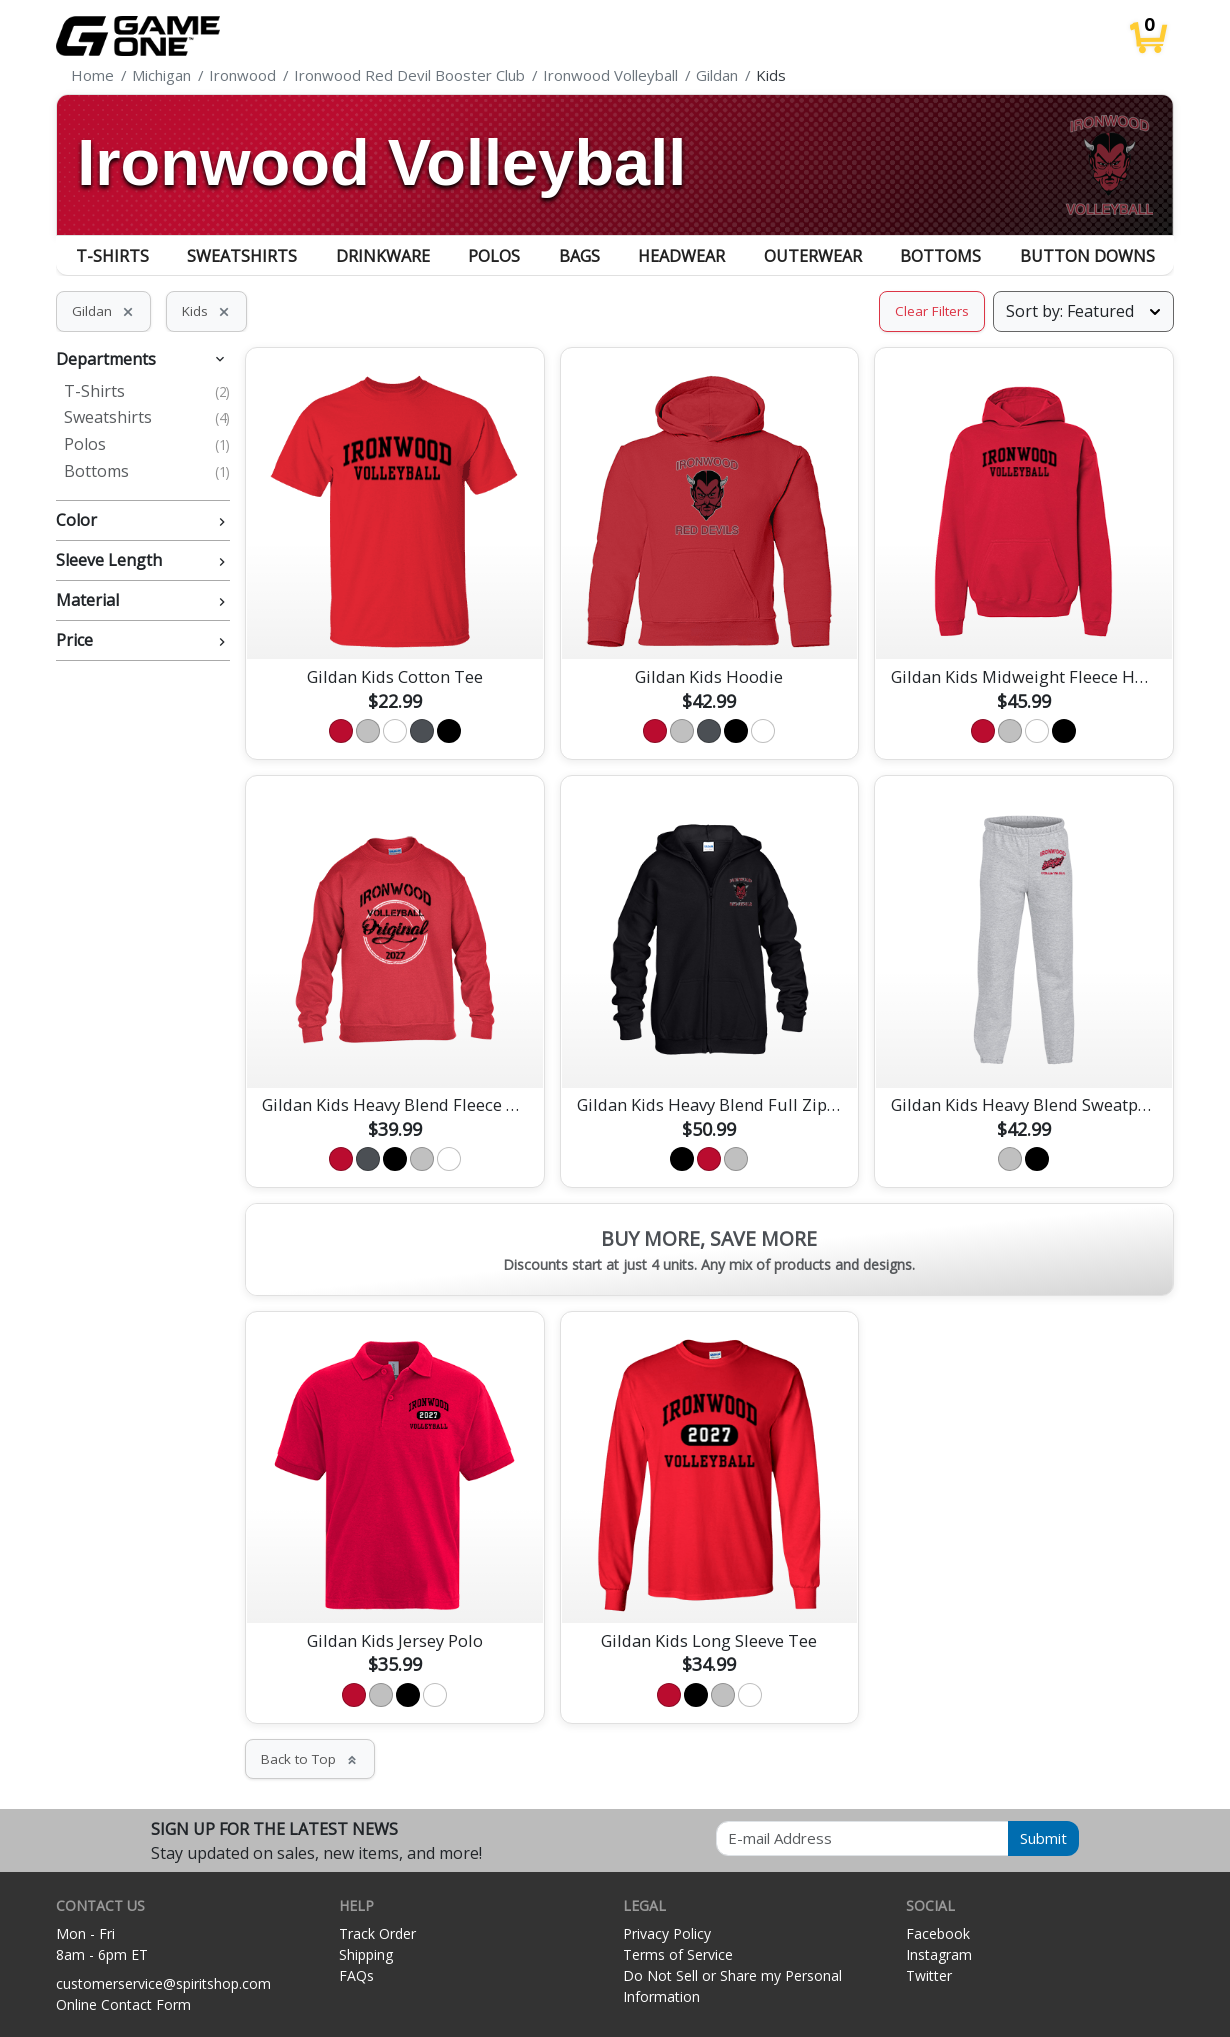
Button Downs (1087, 256)
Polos (494, 256)
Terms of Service (678, 1954)
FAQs (356, 1975)
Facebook (938, 1933)
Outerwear (813, 256)
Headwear (681, 256)
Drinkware (383, 256)
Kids (206, 311)
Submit (1043, 1838)
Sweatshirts (242, 256)
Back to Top (310, 1759)
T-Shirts (112, 256)
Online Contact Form (123, 2004)
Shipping (366, 1954)
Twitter (929, 1975)
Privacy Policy (667, 1933)
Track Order (377, 1933)
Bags (579, 256)
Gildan (103, 311)
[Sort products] (1083, 311)
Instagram (939, 1954)
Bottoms (940, 256)
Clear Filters (932, 311)
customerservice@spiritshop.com (163, 1983)
